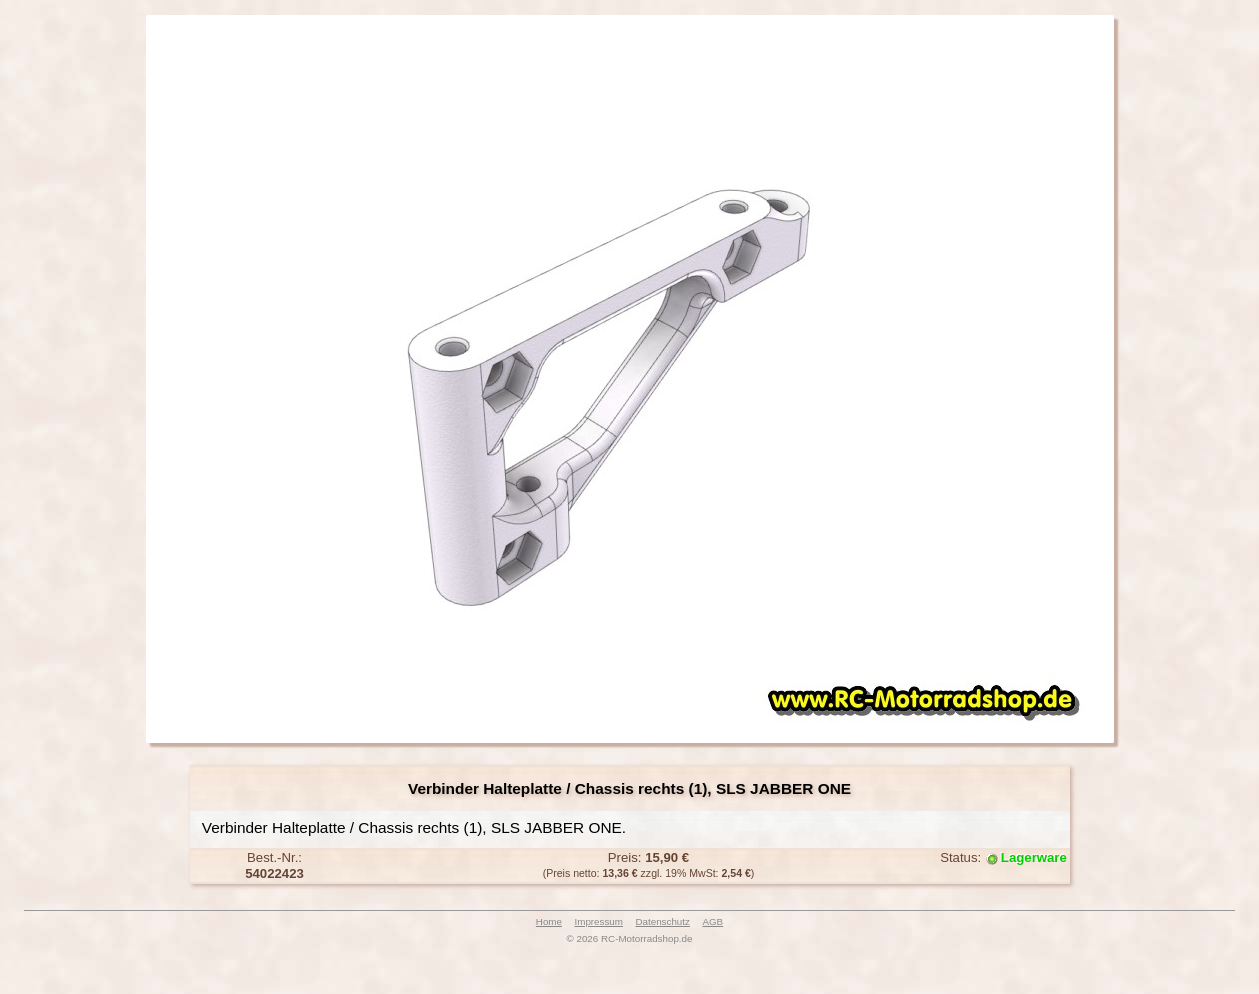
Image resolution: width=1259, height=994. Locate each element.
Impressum (599, 921)
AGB (712, 921)
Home (549, 921)
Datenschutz (662, 921)
